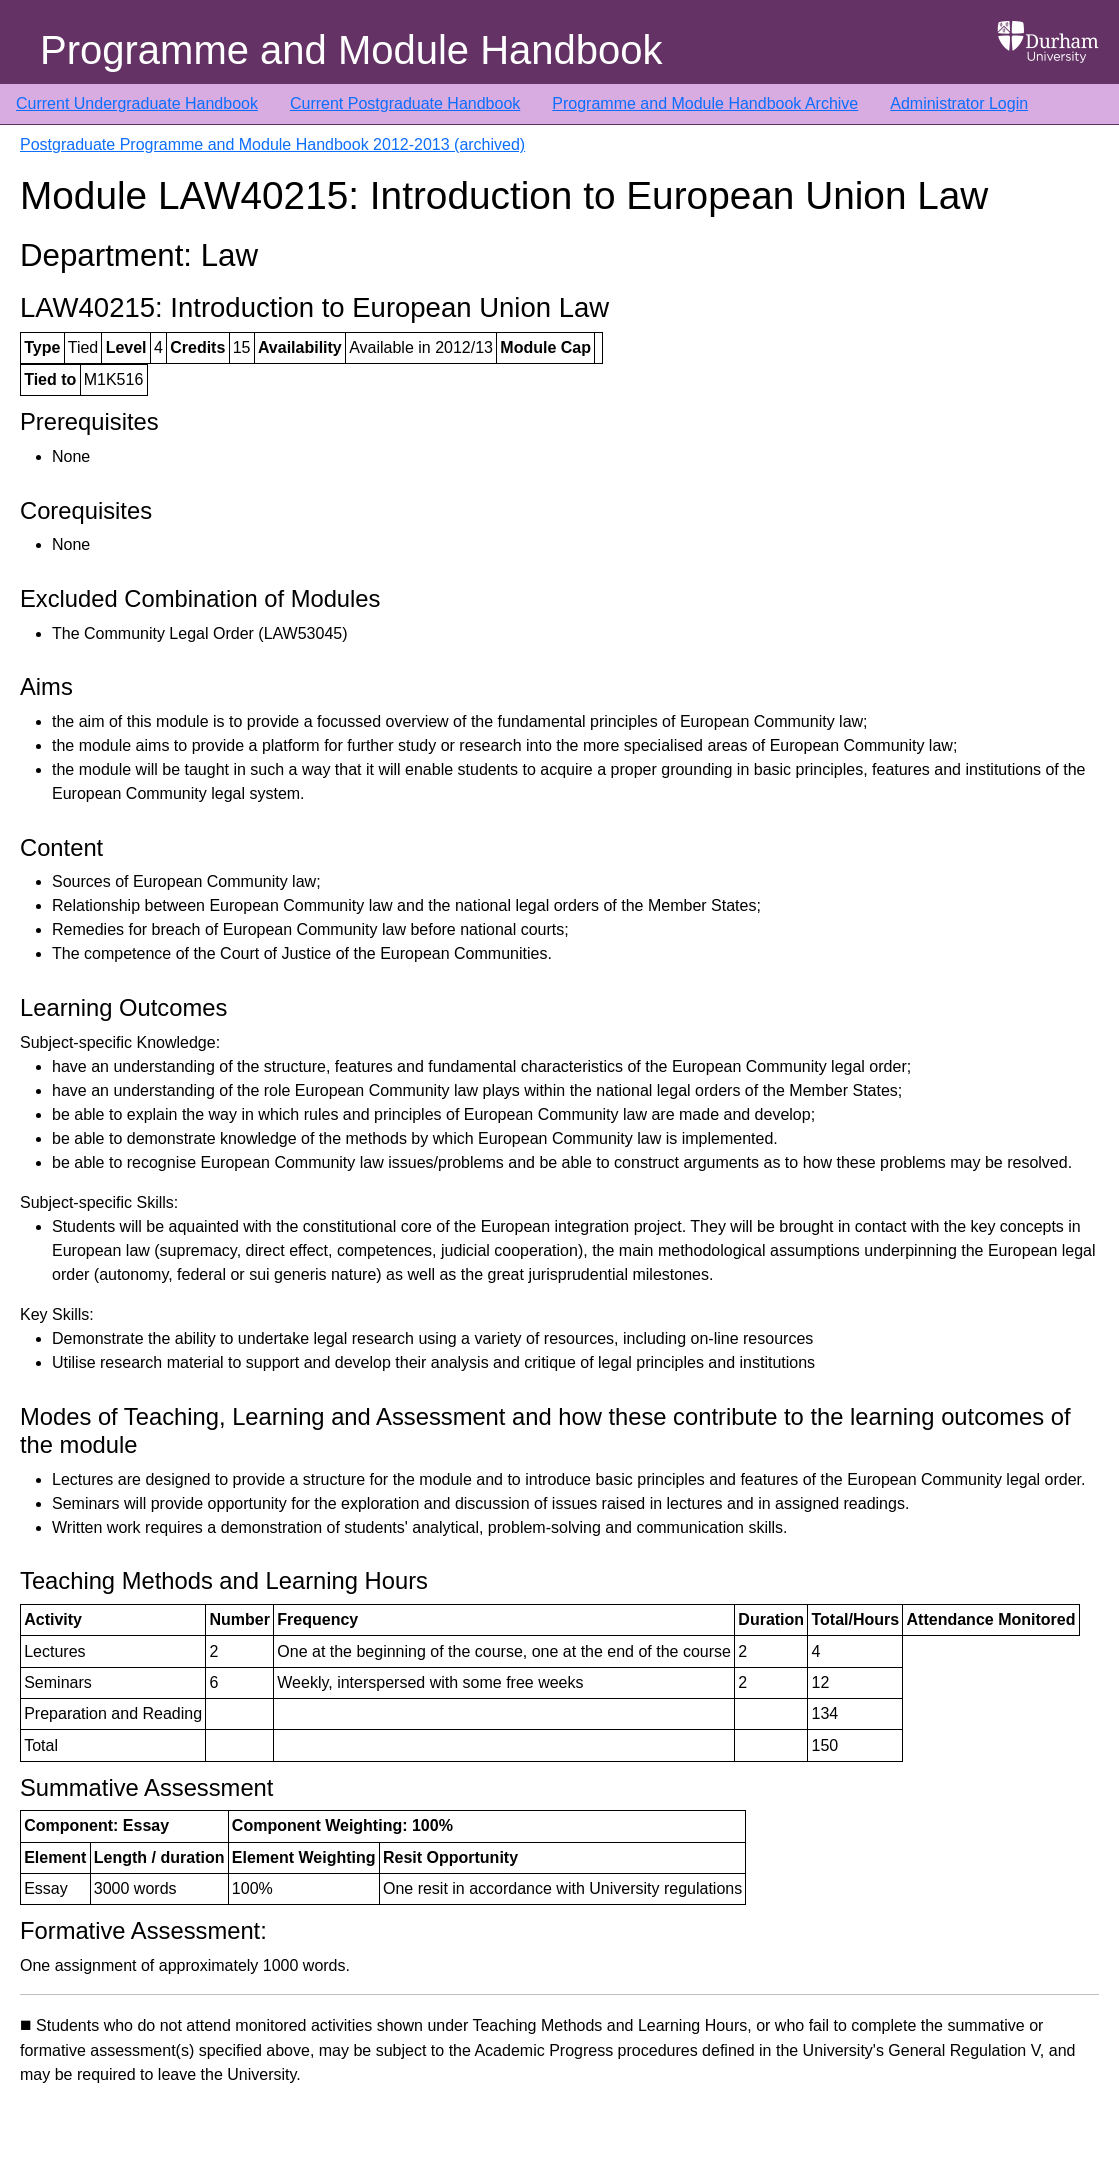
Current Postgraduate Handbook (405, 103)
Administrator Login (959, 103)
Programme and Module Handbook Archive (705, 103)
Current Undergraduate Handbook (137, 103)
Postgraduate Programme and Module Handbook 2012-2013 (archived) (272, 144)
